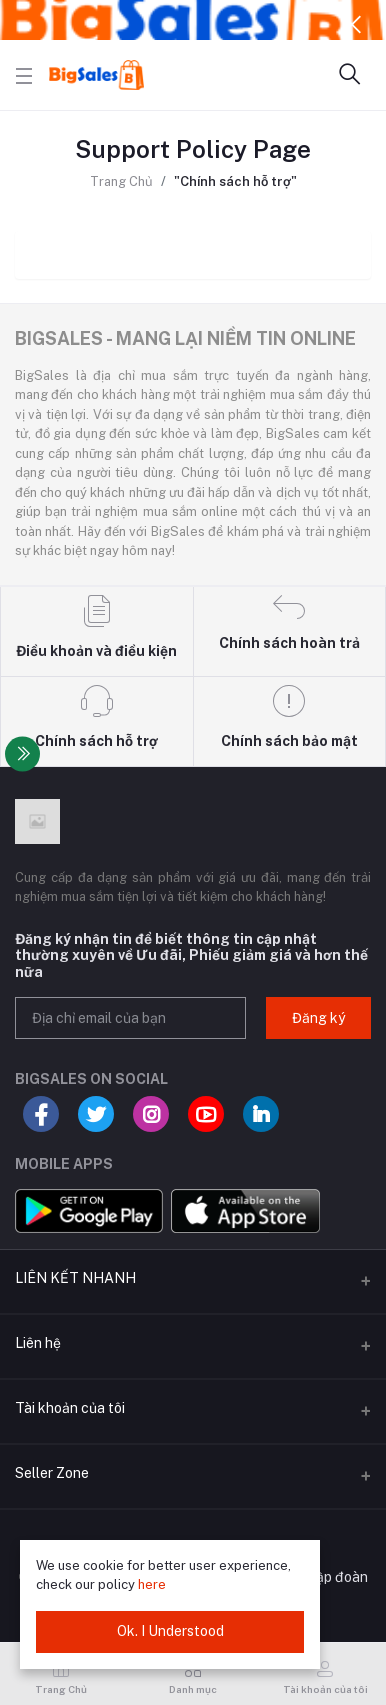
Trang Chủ (121, 181)
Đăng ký (318, 1018)
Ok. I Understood (170, 1631)
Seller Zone (52, 1473)
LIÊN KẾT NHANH (75, 1278)
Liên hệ (38, 1343)
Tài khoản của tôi (70, 1408)
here (152, 1584)
